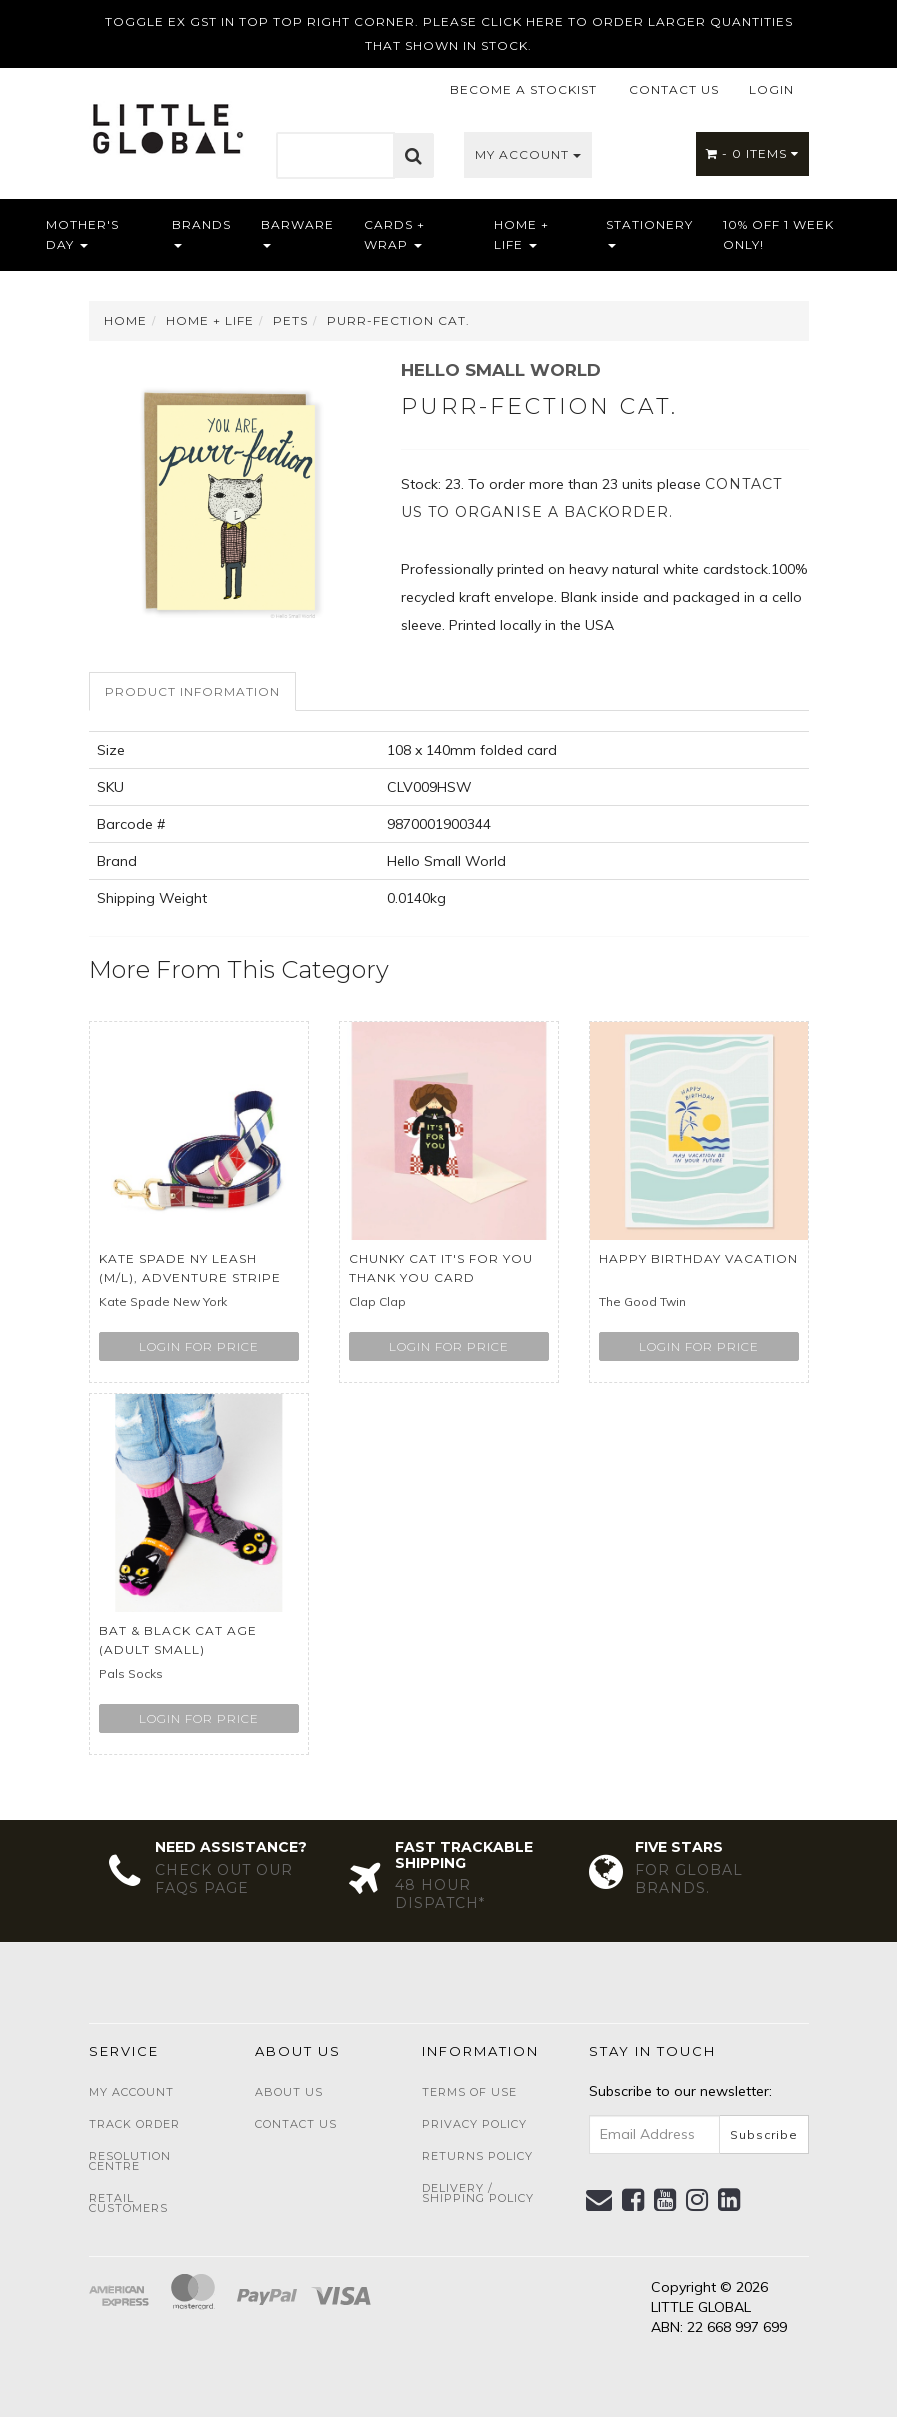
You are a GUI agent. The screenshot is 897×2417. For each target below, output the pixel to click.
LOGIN (771, 89)
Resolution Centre (130, 2161)
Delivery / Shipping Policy (478, 2193)
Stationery (649, 232)
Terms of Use (469, 2092)
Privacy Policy (474, 2124)
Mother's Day (82, 234)
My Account (528, 154)
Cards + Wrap (394, 234)
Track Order (134, 2124)
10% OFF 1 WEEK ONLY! (778, 234)
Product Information (192, 691)
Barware (297, 232)
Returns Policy (477, 2156)
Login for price (199, 1346)
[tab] (193, 691)
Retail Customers (128, 2203)
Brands (201, 232)
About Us (289, 2092)
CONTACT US (674, 89)
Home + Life (521, 234)
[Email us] (599, 2200)
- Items (752, 153)
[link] (633, 2200)
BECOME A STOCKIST (523, 89)
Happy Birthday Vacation (698, 1258)
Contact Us (296, 2124)
